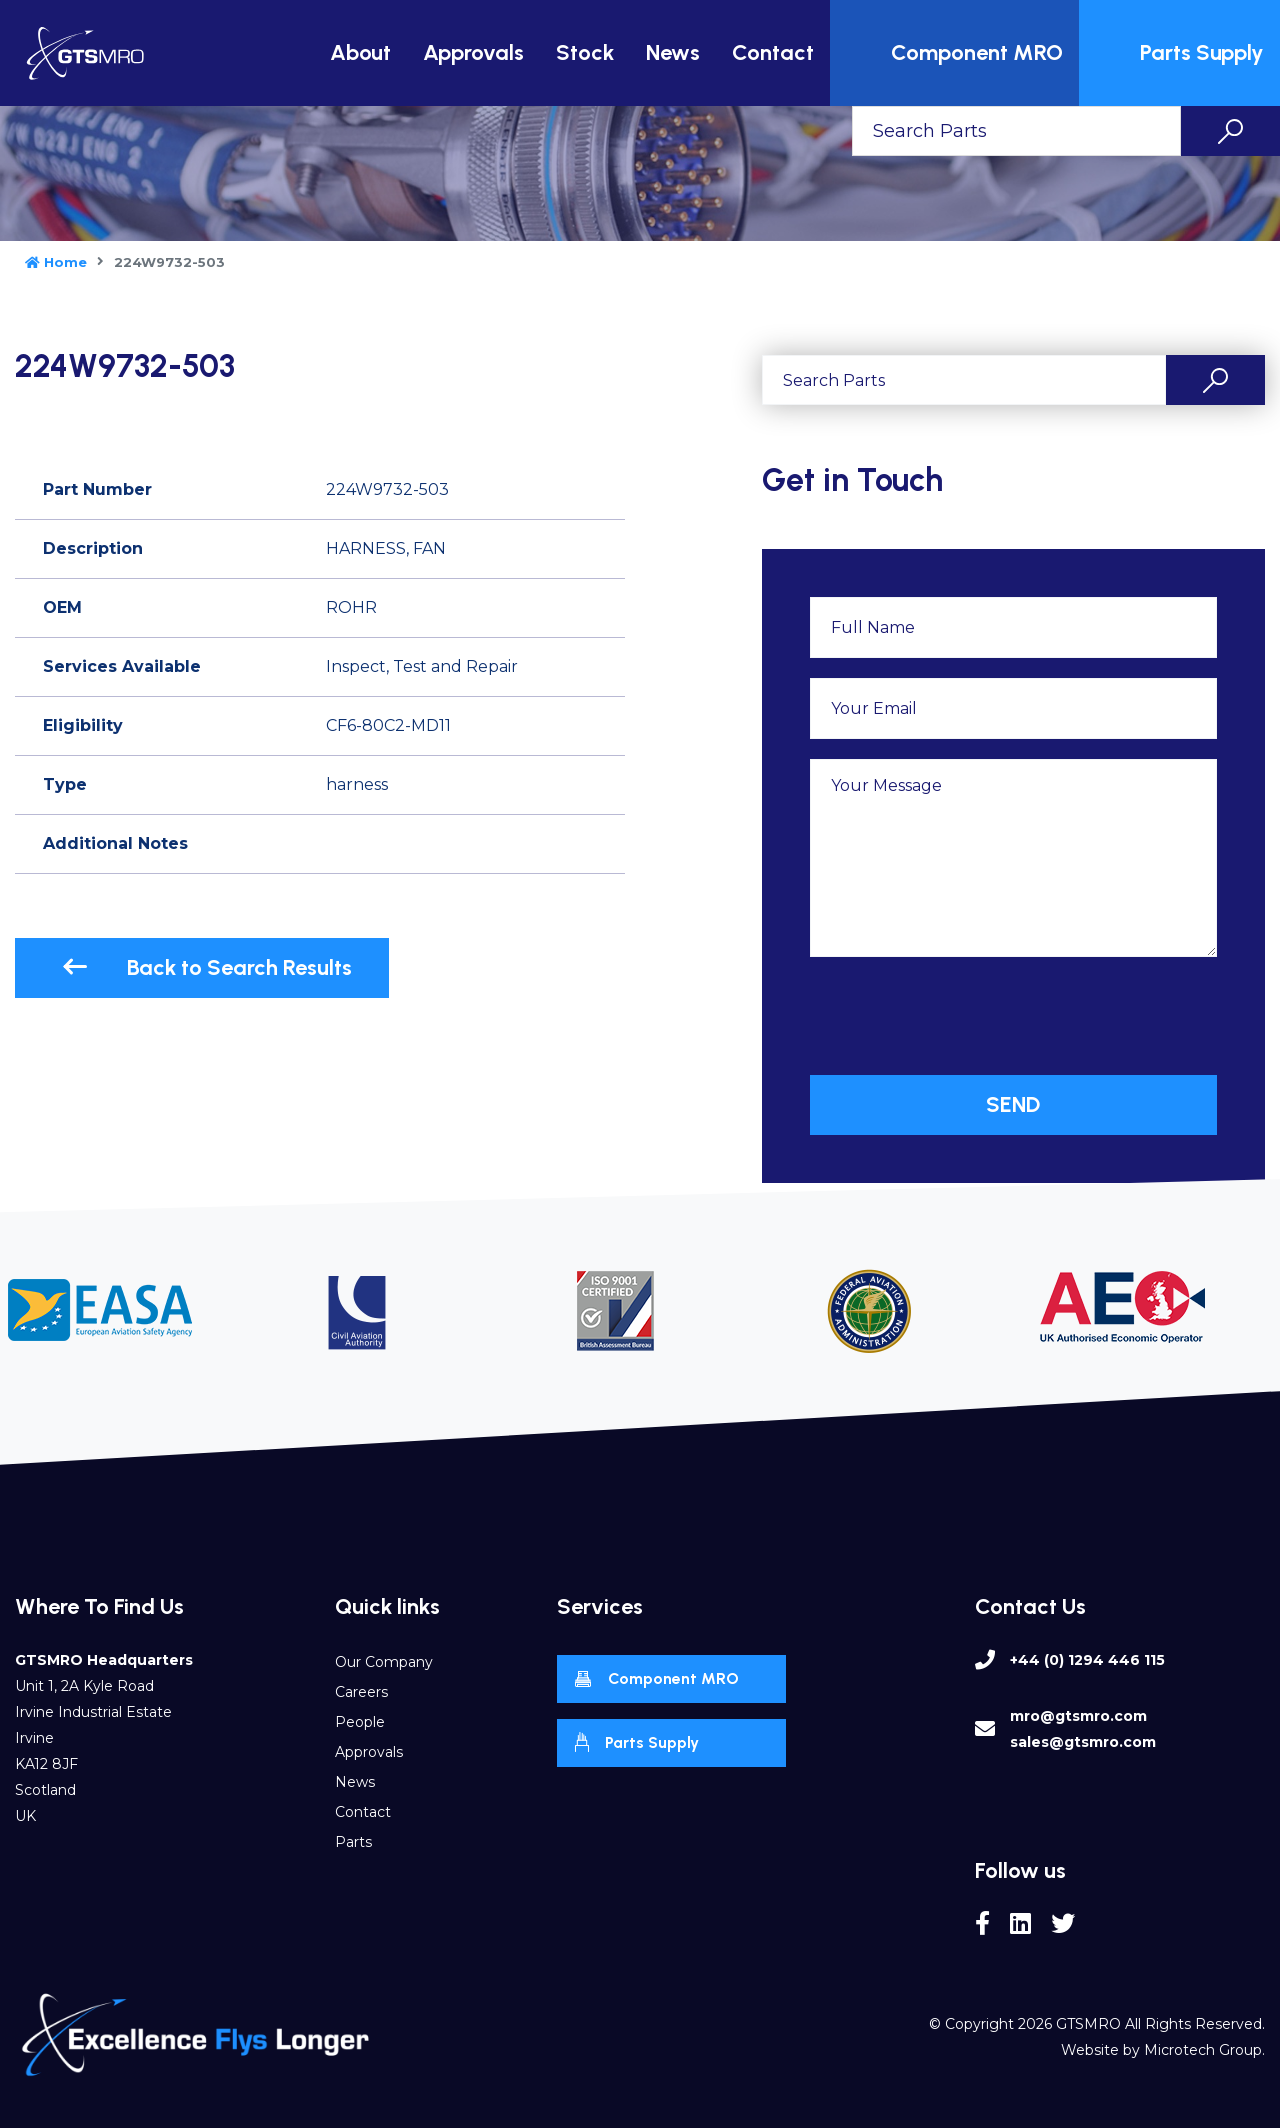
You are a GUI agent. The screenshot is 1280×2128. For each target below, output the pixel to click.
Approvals (473, 52)
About (360, 52)
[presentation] (962, 1016)
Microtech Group (1203, 2050)
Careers (361, 1692)
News (673, 52)
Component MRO (957, 53)
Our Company (384, 1662)
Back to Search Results (207, 967)
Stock (585, 52)
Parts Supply (1182, 53)
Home (56, 262)
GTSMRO (1088, 2024)
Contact (773, 52)
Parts (353, 1842)
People (360, 1722)
